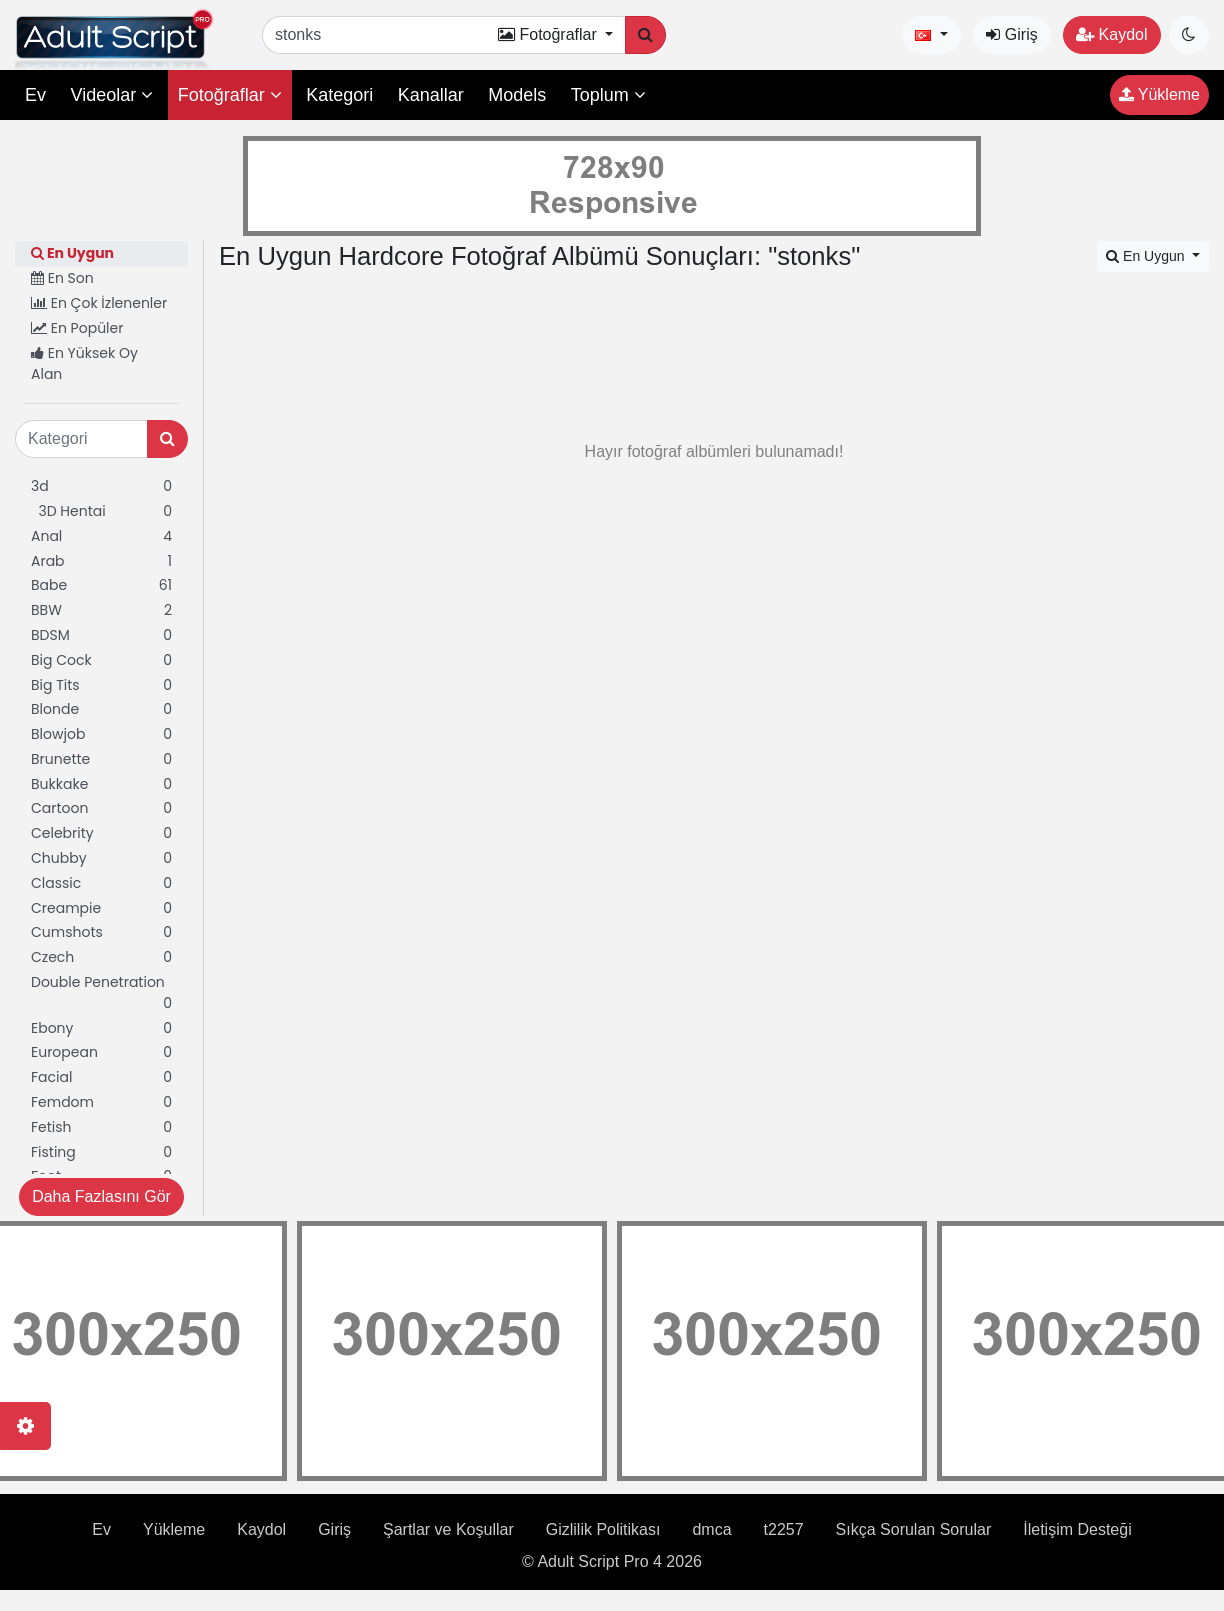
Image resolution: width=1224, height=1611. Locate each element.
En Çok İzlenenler (99, 303)
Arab (101, 561)
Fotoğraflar (230, 95)
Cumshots (101, 932)
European (101, 1052)
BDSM (101, 635)
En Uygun (72, 253)
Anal (101, 536)
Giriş (1011, 34)
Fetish (101, 1127)
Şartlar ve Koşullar (448, 1529)
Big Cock (101, 660)
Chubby (101, 858)
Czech (101, 957)
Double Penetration (101, 993)
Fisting (101, 1152)
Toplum (608, 95)
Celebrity (101, 833)
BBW (101, 610)
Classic (101, 883)
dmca (711, 1529)
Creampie (101, 908)
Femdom (101, 1102)
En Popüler (77, 328)
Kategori (339, 95)
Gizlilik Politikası (603, 1529)
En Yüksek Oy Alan (84, 363)
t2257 (784, 1529)
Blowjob (101, 734)
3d (101, 486)
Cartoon (101, 808)
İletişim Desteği (1077, 1529)
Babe (101, 585)
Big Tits (101, 685)
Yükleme (1159, 94)
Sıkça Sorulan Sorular (914, 1529)
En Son (62, 278)
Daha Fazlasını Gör (101, 1196)
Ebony (101, 1028)
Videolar (111, 95)
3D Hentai (101, 511)
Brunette (101, 759)
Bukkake (101, 784)
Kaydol (1111, 34)
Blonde (101, 709)
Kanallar (431, 95)
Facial (101, 1077)
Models (517, 95)
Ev (35, 95)
